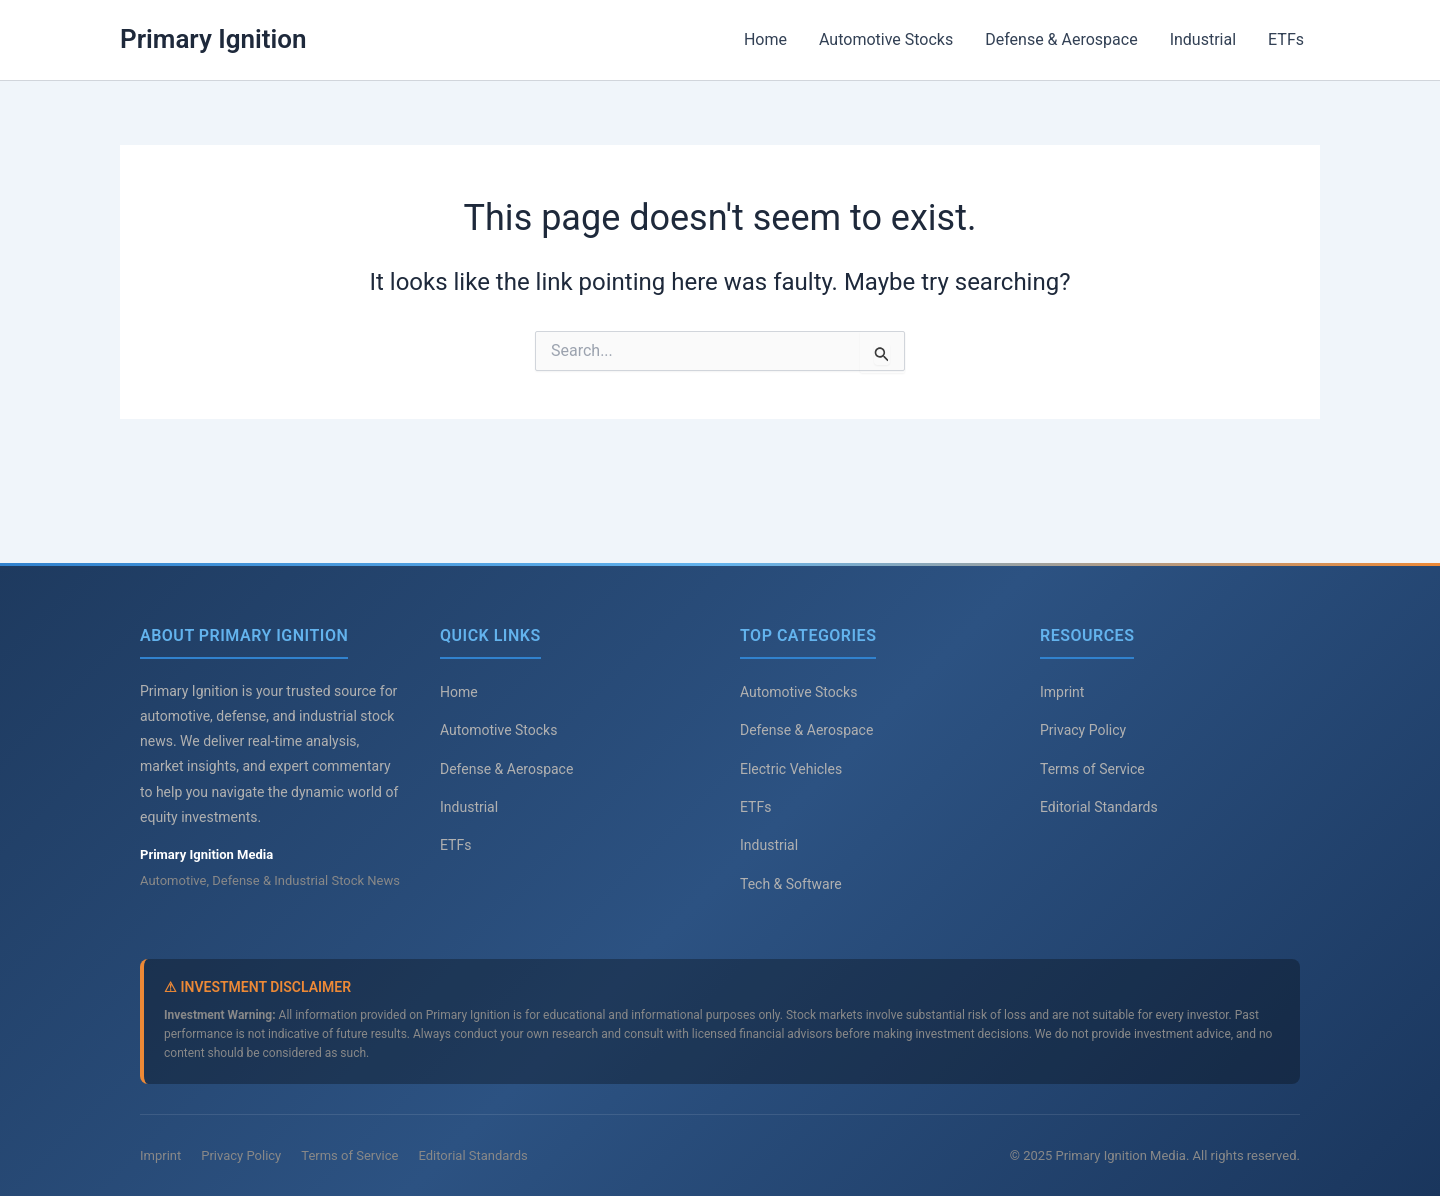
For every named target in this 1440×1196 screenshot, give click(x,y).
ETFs (1286, 39)
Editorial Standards (1099, 807)
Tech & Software (791, 884)
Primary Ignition (213, 39)
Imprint (1062, 692)
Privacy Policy (1083, 730)
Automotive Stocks (886, 39)
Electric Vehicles (791, 769)
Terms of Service (1092, 769)
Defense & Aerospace (1061, 39)
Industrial (1203, 39)
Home (765, 39)
